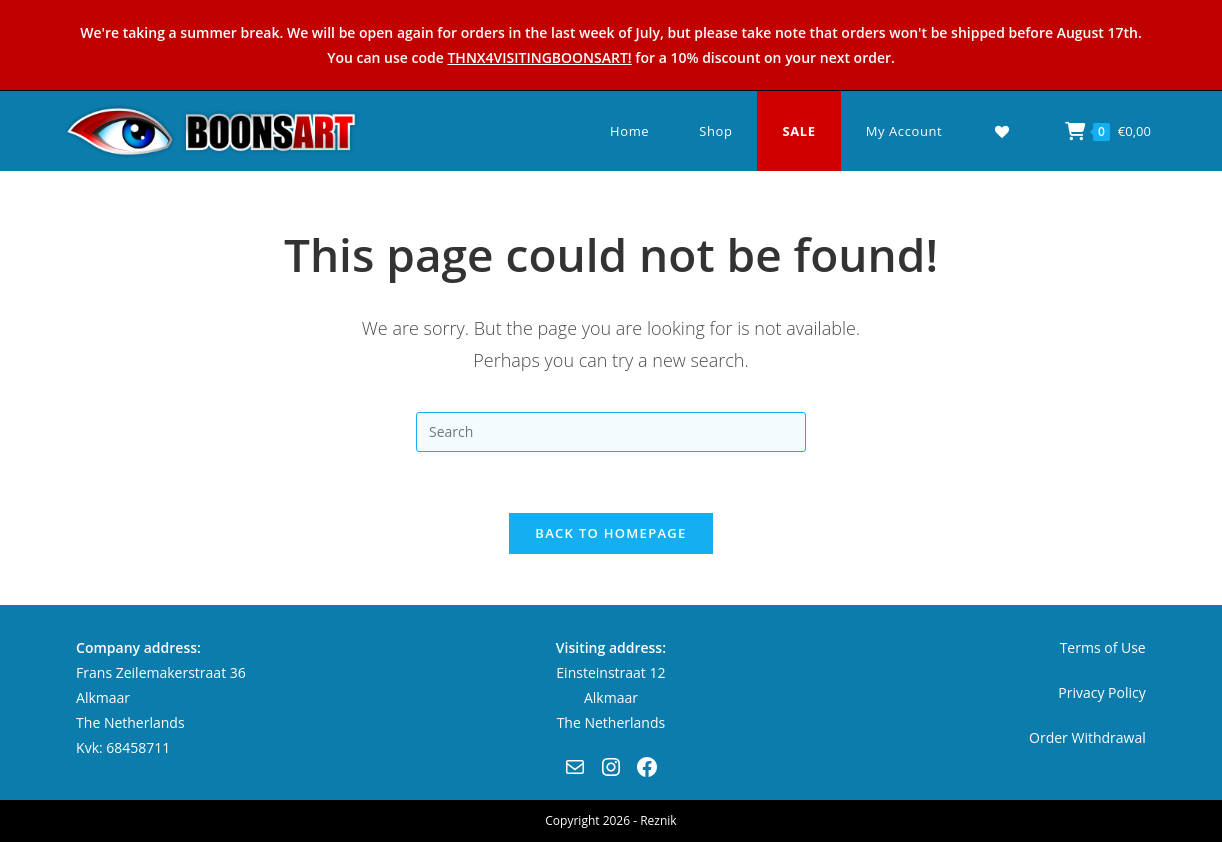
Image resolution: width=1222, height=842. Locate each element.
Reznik (658, 820)
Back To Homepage (610, 533)
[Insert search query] (611, 432)
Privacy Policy (1101, 692)
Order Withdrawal (1087, 737)
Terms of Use (1103, 647)
